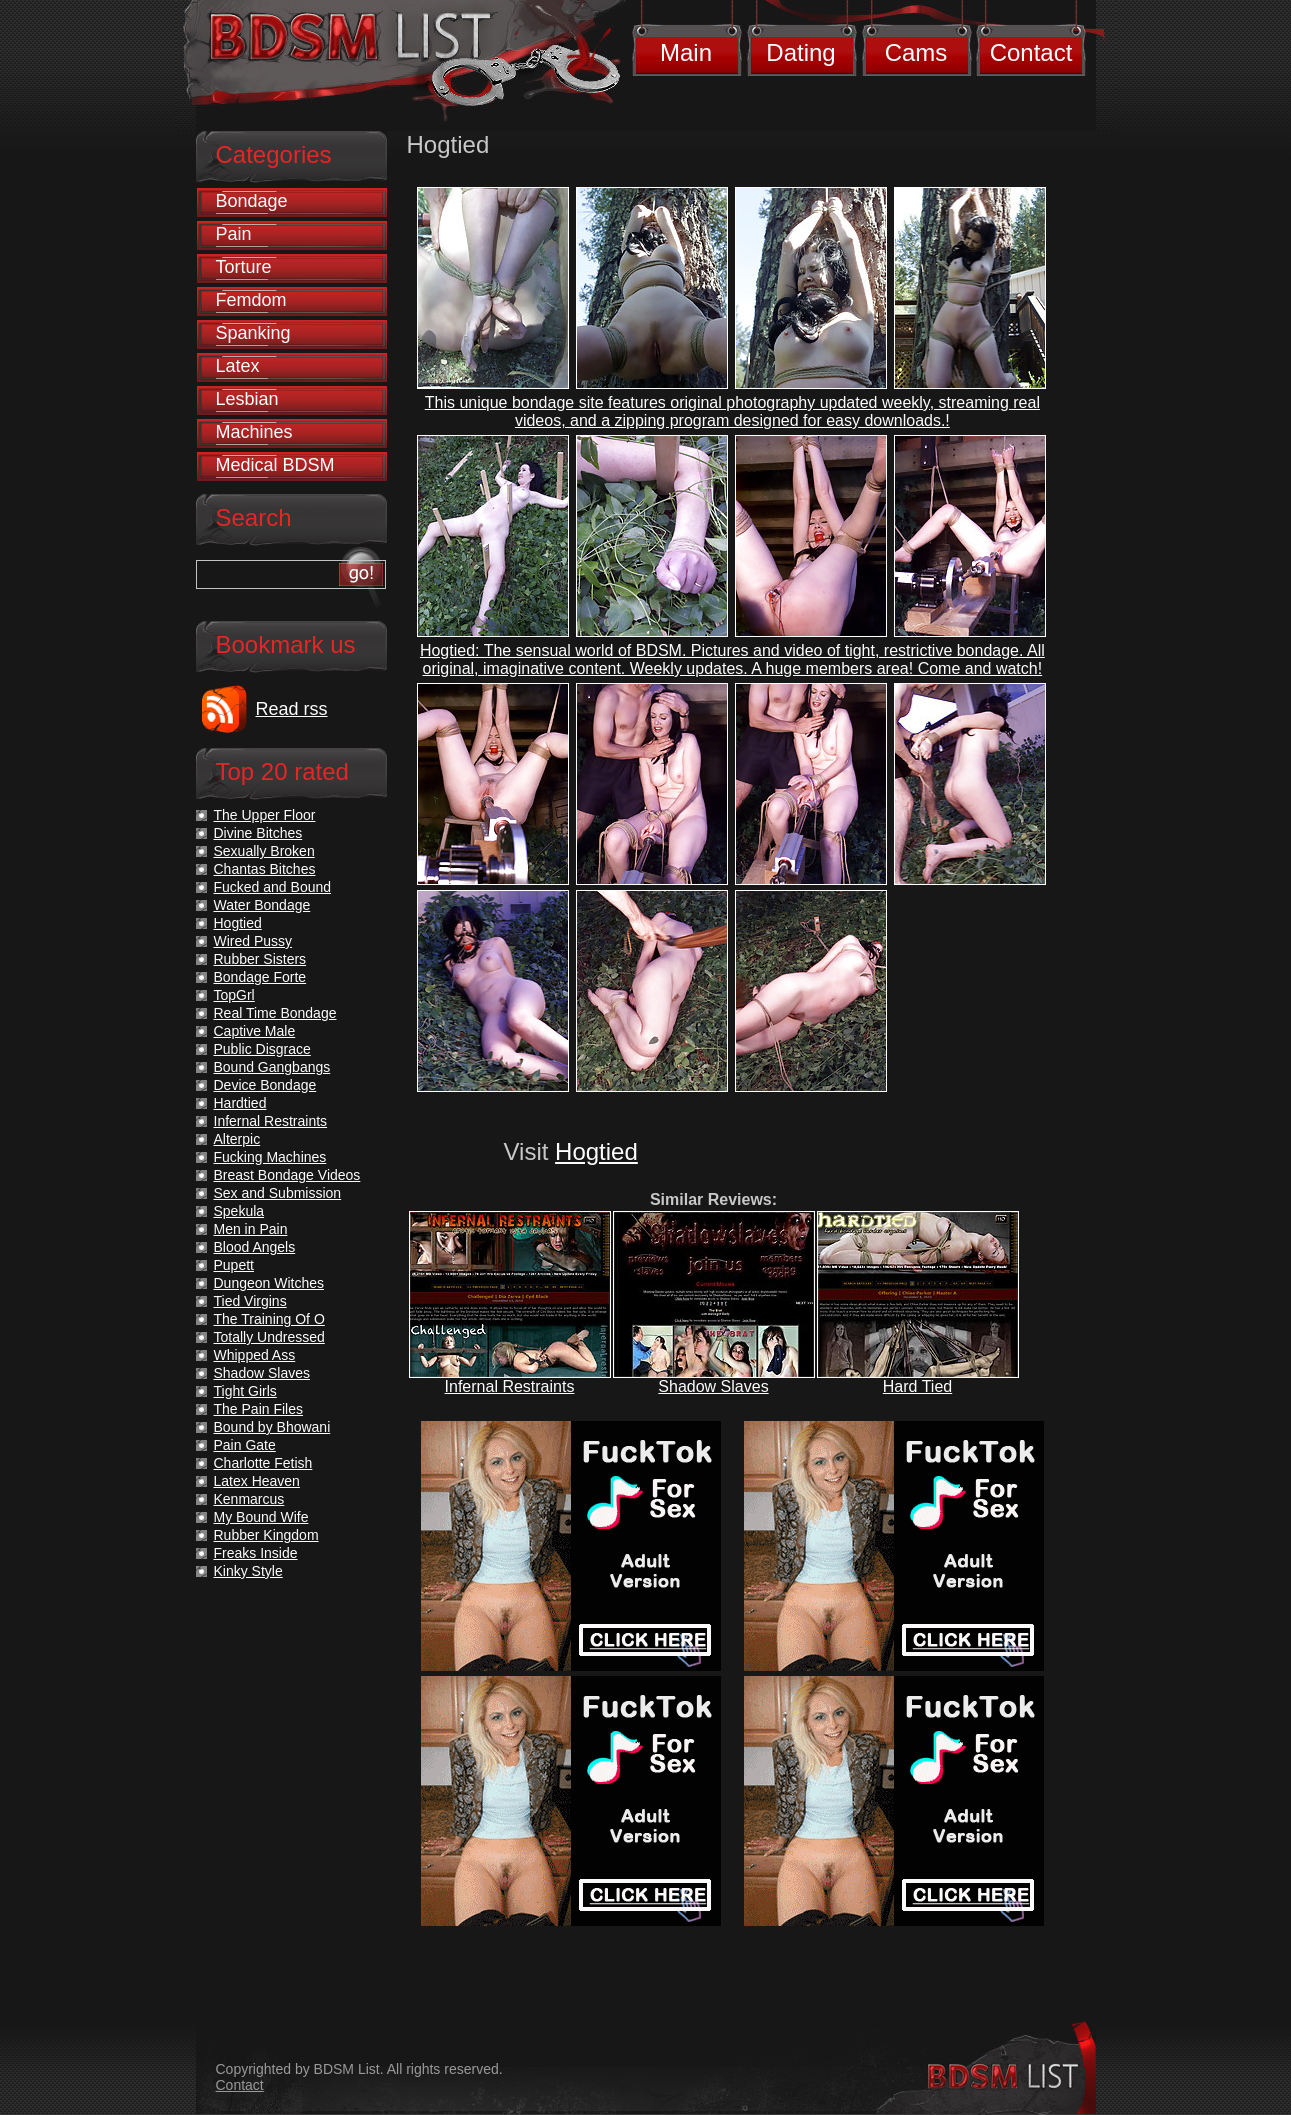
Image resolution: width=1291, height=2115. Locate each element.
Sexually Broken (264, 851)
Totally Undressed (269, 1337)
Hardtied (240, 1103)
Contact (1031, 52)
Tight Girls (245, 1391)
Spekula (239, 1211)
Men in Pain (251, 1229)
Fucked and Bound (273, 887)
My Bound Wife (261, 1517)
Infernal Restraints (510, 1386)
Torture (244, 267)
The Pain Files (258, 1409)
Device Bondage (265, 1085)
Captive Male (255, 1031)
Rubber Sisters (260, 959)
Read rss (292, 709)
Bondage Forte (260, 977)
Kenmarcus (249, 1499)
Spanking (253, 333)
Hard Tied (917, 1386)
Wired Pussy (253, 941)
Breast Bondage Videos (287, 1175)
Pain (234, 234)
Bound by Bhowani (272, 1427)
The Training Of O (269, 1319)
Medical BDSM (275, 465)
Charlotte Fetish (263, 1463)
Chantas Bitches (265, 869)
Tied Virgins (250, 1301)
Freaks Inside (256, 1553)
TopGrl (234, 995)
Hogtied (596, 1151)
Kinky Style (248, 1571)
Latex (238, 366)
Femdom (251, 300)
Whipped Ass (255, 1355)
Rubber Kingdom (266, 1535)
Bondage (252, 201)
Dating (800, 52)
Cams (916, 52)
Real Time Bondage (275, 1013)
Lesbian (247, 399)
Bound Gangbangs (272, 1067)
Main (686, 52)
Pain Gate (245, 1445)
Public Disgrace (262, 1049)
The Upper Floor (265, 815)
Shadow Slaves (713, 1386)
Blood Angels (255, 1247)
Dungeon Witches (269, 1283)
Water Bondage (262, 905)
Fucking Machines (270, 1157)
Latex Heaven (257, 1481)
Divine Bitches (258, 833)
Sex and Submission (278, 1193)
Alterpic (237, 1139)
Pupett (234, 1265)
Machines (254, 432)
